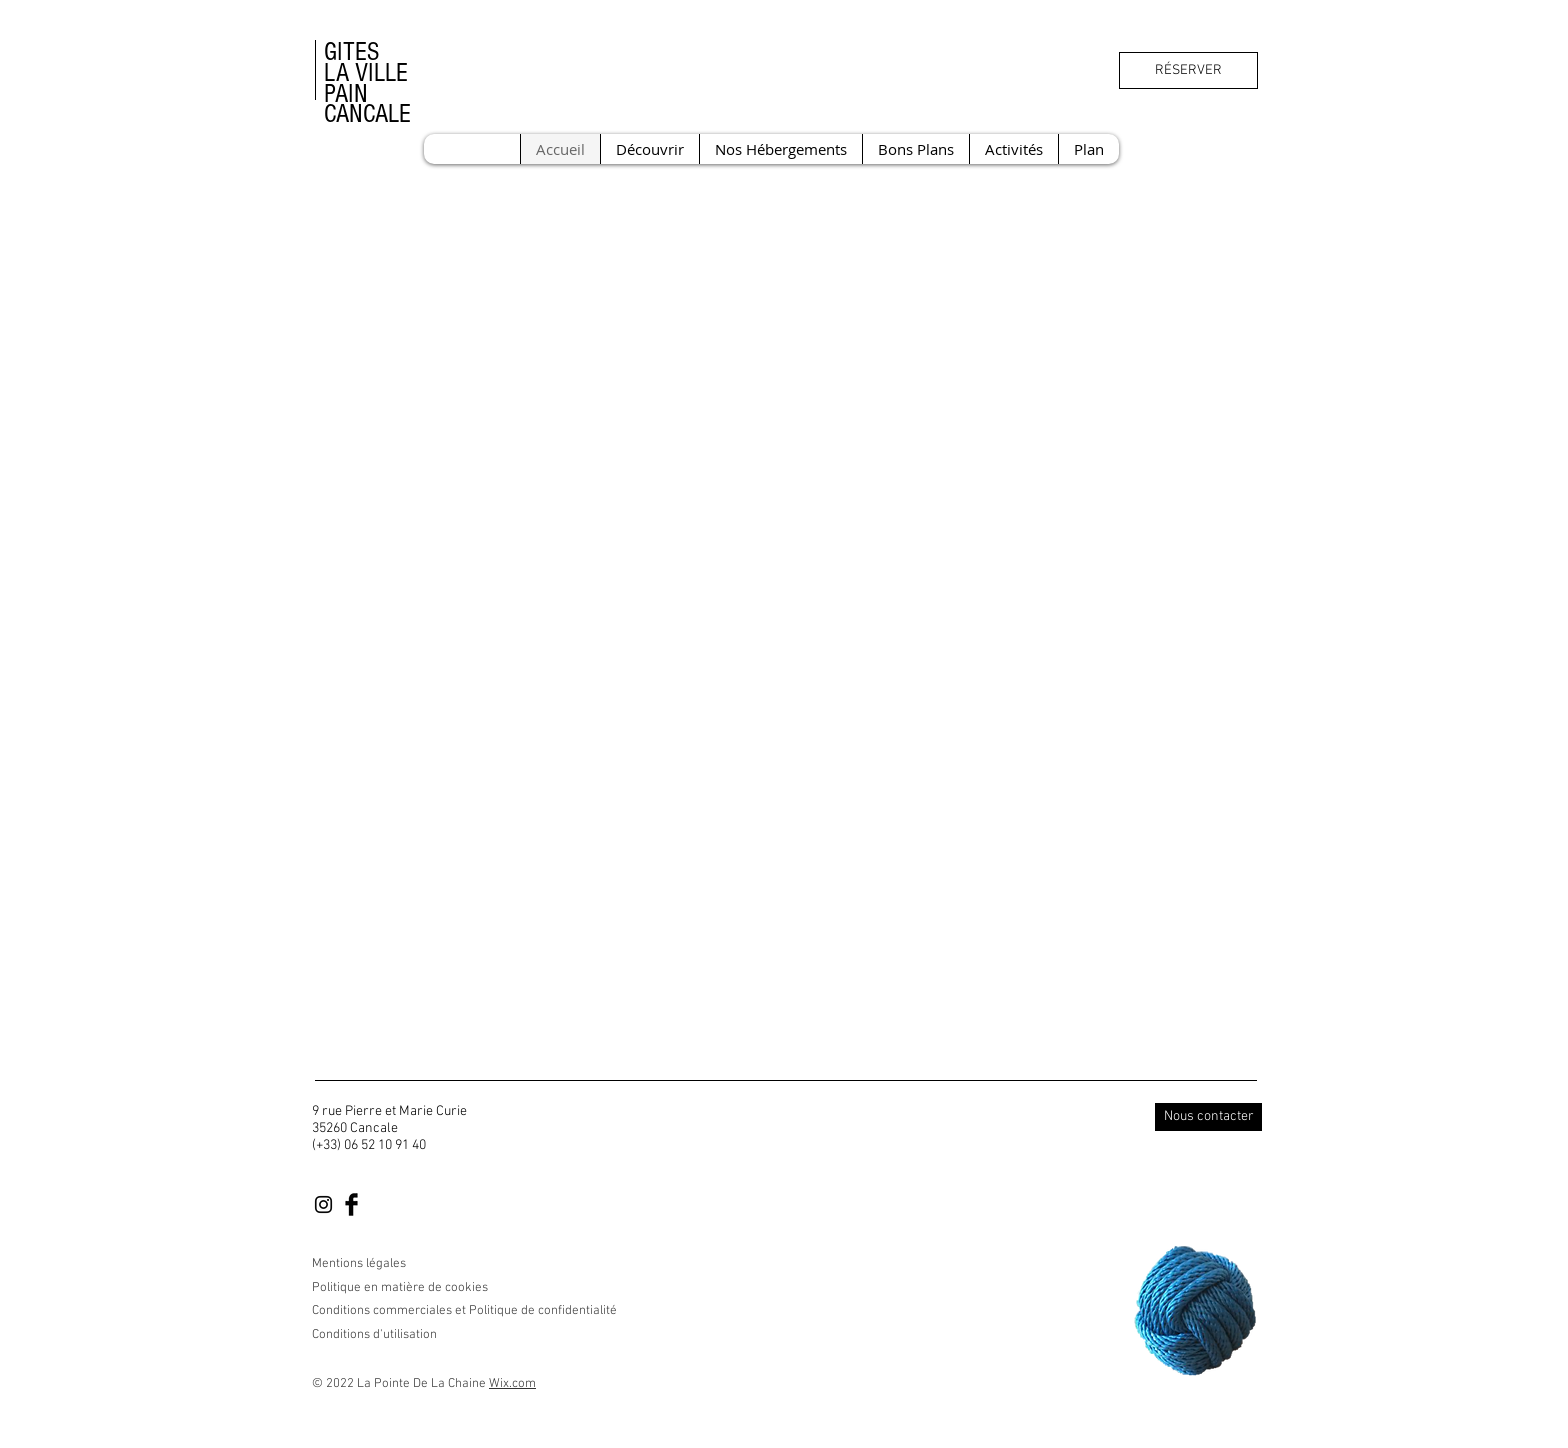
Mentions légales (359, 1264)
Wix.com (512, 1384)
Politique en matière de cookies (401, 1288)
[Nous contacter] (1208, 1117)
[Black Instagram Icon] (323, 1204)
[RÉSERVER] (1188, 70)
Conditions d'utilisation (374, 1335)
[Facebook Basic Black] (351, 1204)
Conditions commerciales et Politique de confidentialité (464, 1311)
